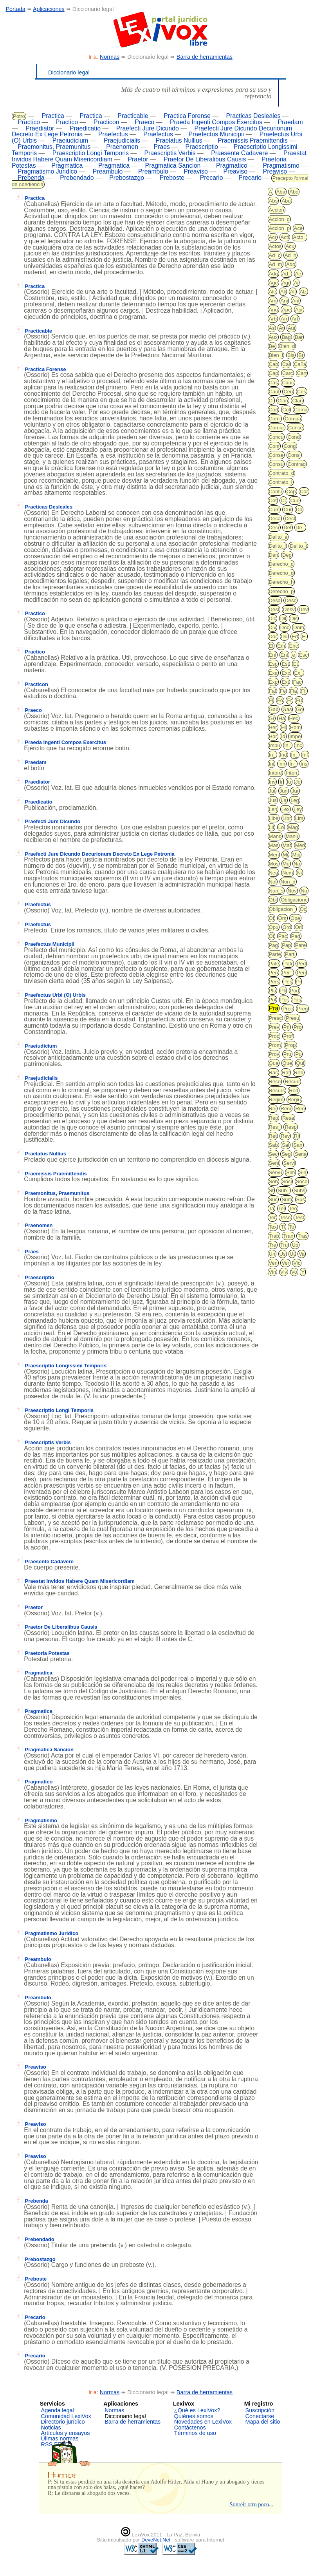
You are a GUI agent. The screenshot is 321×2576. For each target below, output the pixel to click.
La (283, 800)
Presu (292, 1018)
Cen (288, 392)
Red (293, 1090)
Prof (288, 1036)
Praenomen (122, 146)
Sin (303, 1172)
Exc (285, 673)
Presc (275, 1018)
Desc (290, 600)
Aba (280, 192)
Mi (285, 855)
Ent (285, 655)
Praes (162, 146)
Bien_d (287, 346)
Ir (281, 782)
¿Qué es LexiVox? (197, 2410)
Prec (288, 1009)
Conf (274, 446)
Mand (275, 836)
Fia (293, 691)
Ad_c (275, 255)
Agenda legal (57, 2410)
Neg (273, 873)
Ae (298, 274)
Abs (273, 201)
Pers (274, 982)
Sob (273, 1181)
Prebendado (77, 177)
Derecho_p (281, 591)
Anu (273, 310)
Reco (275, 1081)
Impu (274, 745)
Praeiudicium (70, 140)
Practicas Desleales (253, 115)
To (291, 1227)
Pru (287, 1054)
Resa (288, 1118)
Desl (274, 609)
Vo (294, 1272)
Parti (290, 954)
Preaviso (196, 171)
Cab (273, 364)
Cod (273, 410)
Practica (53, 115)
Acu (290, 246)
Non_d (288, 882)
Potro (19, 116)
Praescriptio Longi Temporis (90, 153)
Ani (284, 301)
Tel (281, 1208)
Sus (300, 1199)
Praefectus (113, 134)
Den (273, 555)
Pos (296, 1000)
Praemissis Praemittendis (253, 140)
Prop (290, 1045)
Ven (273, 1263)
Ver (285, 1263)
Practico (29, 122)
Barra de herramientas (205, 57)
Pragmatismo (281, 165)
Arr (284, 319)
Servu (275, 1172)
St (271, 1190)
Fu (299, 700)
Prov (274, 1054)
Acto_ (299, 237)
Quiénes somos (193, 2416)
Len (273, 809)
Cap (273, 373)
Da (299, 509)
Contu (276, 491)
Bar (299, 337)
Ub (295, 1245)
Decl (290, 518)
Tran (288, 1236)
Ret (273, 1136)
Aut (292, 328)
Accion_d (279, 219)
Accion (276, 210)
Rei (273, 1108)
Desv (289, 609)
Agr (286, 283)
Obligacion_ (282, 909)
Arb (273, 319)
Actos (275, 246)
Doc (284, 627)
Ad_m (275, 264)
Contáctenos (190, 2427)
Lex (285, 809)
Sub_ (283, 1190)
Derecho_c (281, 564)
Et (295, 664)
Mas (274, 845)
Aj (296, 283)
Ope (295, 918)
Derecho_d (281, 573)
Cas (273, 383)
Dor (273, 636)
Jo (298, 782)
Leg (294, 800)
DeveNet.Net (156, 2540)
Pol (272, 1000)
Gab (274, 709)
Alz (303, 292)
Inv (272, 782)
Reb (298, 1072)
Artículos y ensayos (65, 2433)
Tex (273, 1227)
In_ (287, 745)
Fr (289, 700)
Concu (276, 437)
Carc (287, 373)
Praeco (144, 122)
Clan (283, 401)
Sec (273, 1154)
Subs (299, 1190)
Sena (301, 1154)
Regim (276, 1099)
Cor (304, 491)
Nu (304, 891)
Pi (298, 982)
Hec (293, 718)
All (293, 292)
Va (302, 1254)
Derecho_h (281, 582)
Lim (299, 818)
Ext (285, 682)
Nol (273, 882)
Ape (286, 310)
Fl (271, 700)
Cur (287, 509)
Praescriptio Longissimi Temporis (61, 1366)
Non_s (276, 891)
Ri (296, 1136)
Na (297, 864)
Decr (274, 527)
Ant (296, 301)
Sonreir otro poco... (251, 2504)
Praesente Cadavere (239, 153)
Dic (272, 618)
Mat (287, 845)
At (281, 328)
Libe (274, 818)
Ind (283, 755)
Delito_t (298, 546)
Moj (296, 855)
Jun (284, 791)
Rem (286, 1108)
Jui (272, 791)
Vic (296, 1263)
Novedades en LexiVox (203, 2422)
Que (287, 1063)
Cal (286, 364)
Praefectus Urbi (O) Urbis (50, 995)
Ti (283, 1227)
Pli (283, 991)
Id (283, 736)
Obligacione (294, 900)
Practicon (106, 122)
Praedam (290, 122)
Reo (300, 1108)
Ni (299, 873)
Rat (286, 1072)
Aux (273, 337)
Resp (290, 1127)
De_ (300, 527)
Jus (273, 800)
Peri (301, 973)
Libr (287, 818)
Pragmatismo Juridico (47, 171)
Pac (282, 936)
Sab (273, 1145)
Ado (290, 264)
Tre (272, 1245)
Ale (272, 292)
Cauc (288, 383)
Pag (273, 945)
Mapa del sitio (262, 2422)
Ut (292, 1254)
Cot (273, 500)
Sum (286, 1199)
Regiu (294, 1099)
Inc (298, 745)
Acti (285, 237)
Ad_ (286, 274)
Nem (287, 873)
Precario (211, 177)
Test (299, 1217)
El (271, 646)
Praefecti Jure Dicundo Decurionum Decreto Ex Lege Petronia (95, 854)
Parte (275, 954)
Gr (271, 718)
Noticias (51, 2427)
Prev (274, 1027)
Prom (275, 1045)
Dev (303, 609)
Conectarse (259, 2416)
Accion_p (279, 228)
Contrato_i (280, 482)
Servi (289, 1163)
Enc (293, 646)
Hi (283, 727)
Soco (302, 1181)
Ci (271, 401)
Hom (295, 727)
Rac (273, 1072)
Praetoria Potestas (42, 1653)
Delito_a (278, 537)
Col (286, 410)
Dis (294, 618)
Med (300, 845)
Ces (301, 392)
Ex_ (298, 673)
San (297, 1145)
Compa (293, 419)
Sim (290, 1172)
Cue (294, 500)
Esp (273, 664)
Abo (293, 192)
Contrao (297, 464)
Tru (284, 1245)
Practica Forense (187, 115)
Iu (289, 782)
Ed (295, 636)
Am (273, 301)
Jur (295, 791)
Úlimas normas (60, 2438)
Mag (293, 827)
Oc (303, 909)
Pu (298, 1054)
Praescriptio (202, 146)
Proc (274, 1036)
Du (284, 636)
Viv (283, 1272)
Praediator (39, 128)
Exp (273, 682)
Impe (295, 736)
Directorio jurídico (63, 2422)
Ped (301, 964)
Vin (272, 1272)
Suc (273, 1199)
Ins (304, 764)
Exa (273, 673)
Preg (302, 1009)
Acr (273, 237)
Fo (280, 700)
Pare (300, 945)
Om (282, 918)
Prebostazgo (126, 177)
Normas (109, 57)
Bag (285, 337)
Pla (272, 991)
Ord (287, 927)
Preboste (172, 177)
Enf (273, 655)
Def (287, 527)
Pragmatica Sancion (173, 165)
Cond (294, 437)
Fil (304, 691)
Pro (297, 1027)
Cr (283, 500)
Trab (274, 1236)
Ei (304, 636)
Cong (289, 446)
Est (285, 664)
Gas (287, 709)
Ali (283, 292)
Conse (276, 455)
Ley (298, 809)
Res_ (275, 1127)
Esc (303, 655)
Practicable (132, 115)
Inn (281, 764)
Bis (290, 355)
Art (295, 319)
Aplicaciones (49, 9)
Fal (272, 691)
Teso (285, 1217)
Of (271, 918)
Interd (275, 773)
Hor (273, 736)
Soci (287, 1181)
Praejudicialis (122, 140)
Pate (274, 964)
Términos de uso (195, 2433)
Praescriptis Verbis (169, 153)
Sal (285, 1145)
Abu (285, 201)
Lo (281, 827)
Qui (300, 1063)
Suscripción (259, 2410)
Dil (283, 618)
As (272, 328)
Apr (299, 310)
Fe (283, 691)
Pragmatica (67, 165)
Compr (276, 428)
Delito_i (277, 546)
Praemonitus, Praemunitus (54, 146)
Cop (291, 491)
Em (281, 646)
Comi (275, 419)
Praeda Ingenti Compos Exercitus (216, 122)
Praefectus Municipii (216, 134)
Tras (303, 1236)
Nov (292, 891)
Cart (302, 373)
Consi (294, 455)
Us (283, 1254)
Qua (274, 1063)
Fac (297, 682)
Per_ (287, 973)
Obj (273, 900)
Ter (272, 1217)
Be (272, 346)
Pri (286, 1027)
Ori (298, 927)
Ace (298, 228)
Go (299, 709)
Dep (287, 555)
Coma (301, 410)
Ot (271, 936)
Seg (285, 1154)
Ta (271, 1208)
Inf (305, 755)
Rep (273, 1118)
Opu (274, 927)
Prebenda (31, 177)
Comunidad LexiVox (66, 2416)
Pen (273, 973)
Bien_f (276, 355)
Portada (15, 9)
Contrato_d (281, 473)
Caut (274, 392)
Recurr (292, 1081)
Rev (285, 1136)
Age (273, 283)
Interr (292, 773)
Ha (281, 718)
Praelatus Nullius (179, 140)
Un (272, 1254)
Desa (275, 600)
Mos (274, 864)
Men (274, 855)
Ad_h (290, 255)
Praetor (138, 159)
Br (300, 355)
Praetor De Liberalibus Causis (205, 159)
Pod (294, 991)
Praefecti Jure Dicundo (147, 128)
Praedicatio (85, 128)
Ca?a (300, 364)
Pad (295, 936)
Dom (298, 627)
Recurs (277, 1090)
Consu (276, 464)
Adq (273, 274)
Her (273, 727)
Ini (271, 764)
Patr (288, 964)
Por (284, 1000)
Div (272, 627)
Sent (274, 1163)
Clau (297, 401)
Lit (271, 827)
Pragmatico (231, 165)
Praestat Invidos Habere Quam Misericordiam (75, 1581)
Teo (293, 1208)
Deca (275, 518)
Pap (286, 945)
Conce (295, 428)
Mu (286, 864)
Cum (274, 509)
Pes (287, 982)
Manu (292, 836)
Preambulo (108, 171)
